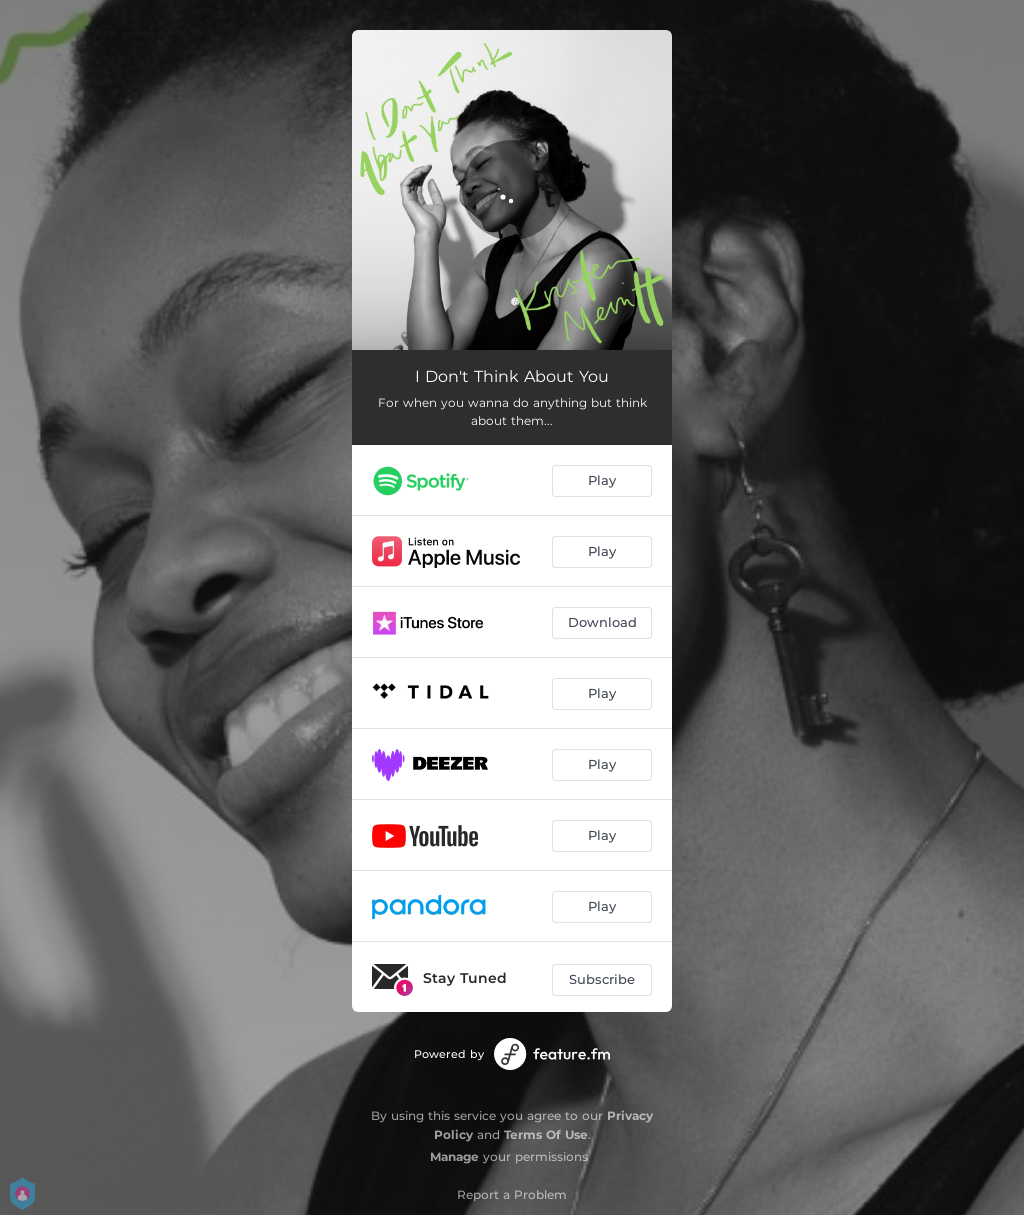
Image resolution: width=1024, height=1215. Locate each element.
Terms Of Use (546, 1134)
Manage (454, 1156)
